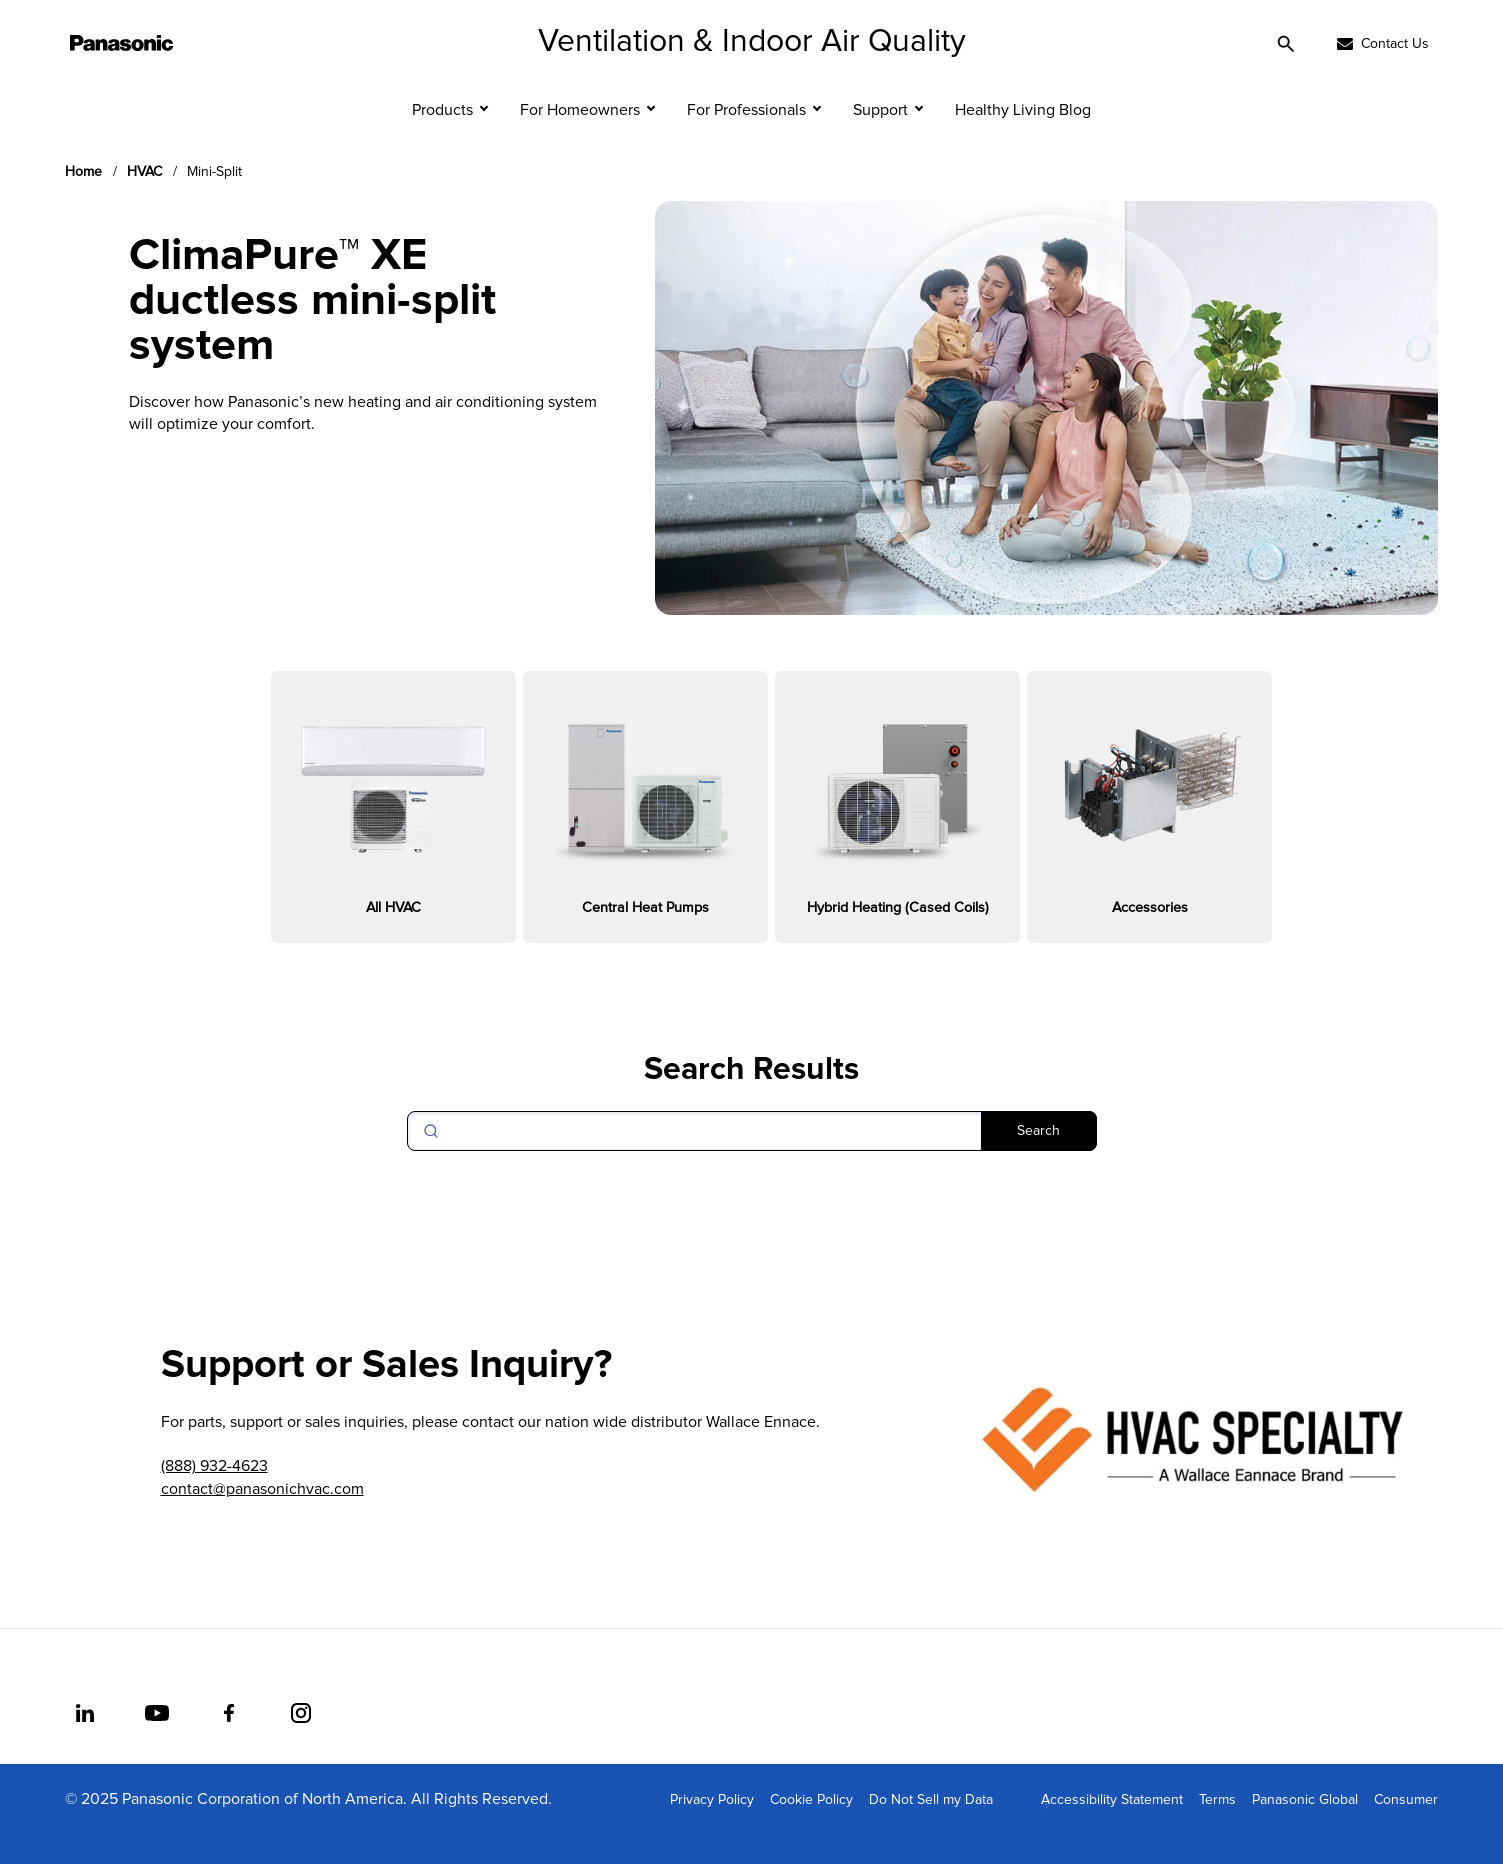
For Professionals (746, 140)
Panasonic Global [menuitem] (1305, 1830)
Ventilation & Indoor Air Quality (752, 72)
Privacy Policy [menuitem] (712, 1830)
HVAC (144, 202)
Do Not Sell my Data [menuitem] (931, 1830)
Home (83, 202)
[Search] (752, 1161)
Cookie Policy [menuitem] (811, 1830)
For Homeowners (580, 140)
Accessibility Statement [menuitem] (1112, 1830)
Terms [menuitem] (1217, 1830)
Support (880, 140)
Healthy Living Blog (1023, 140)
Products (442, 140)
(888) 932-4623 (214, 1497)
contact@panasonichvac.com (262, 1519)
